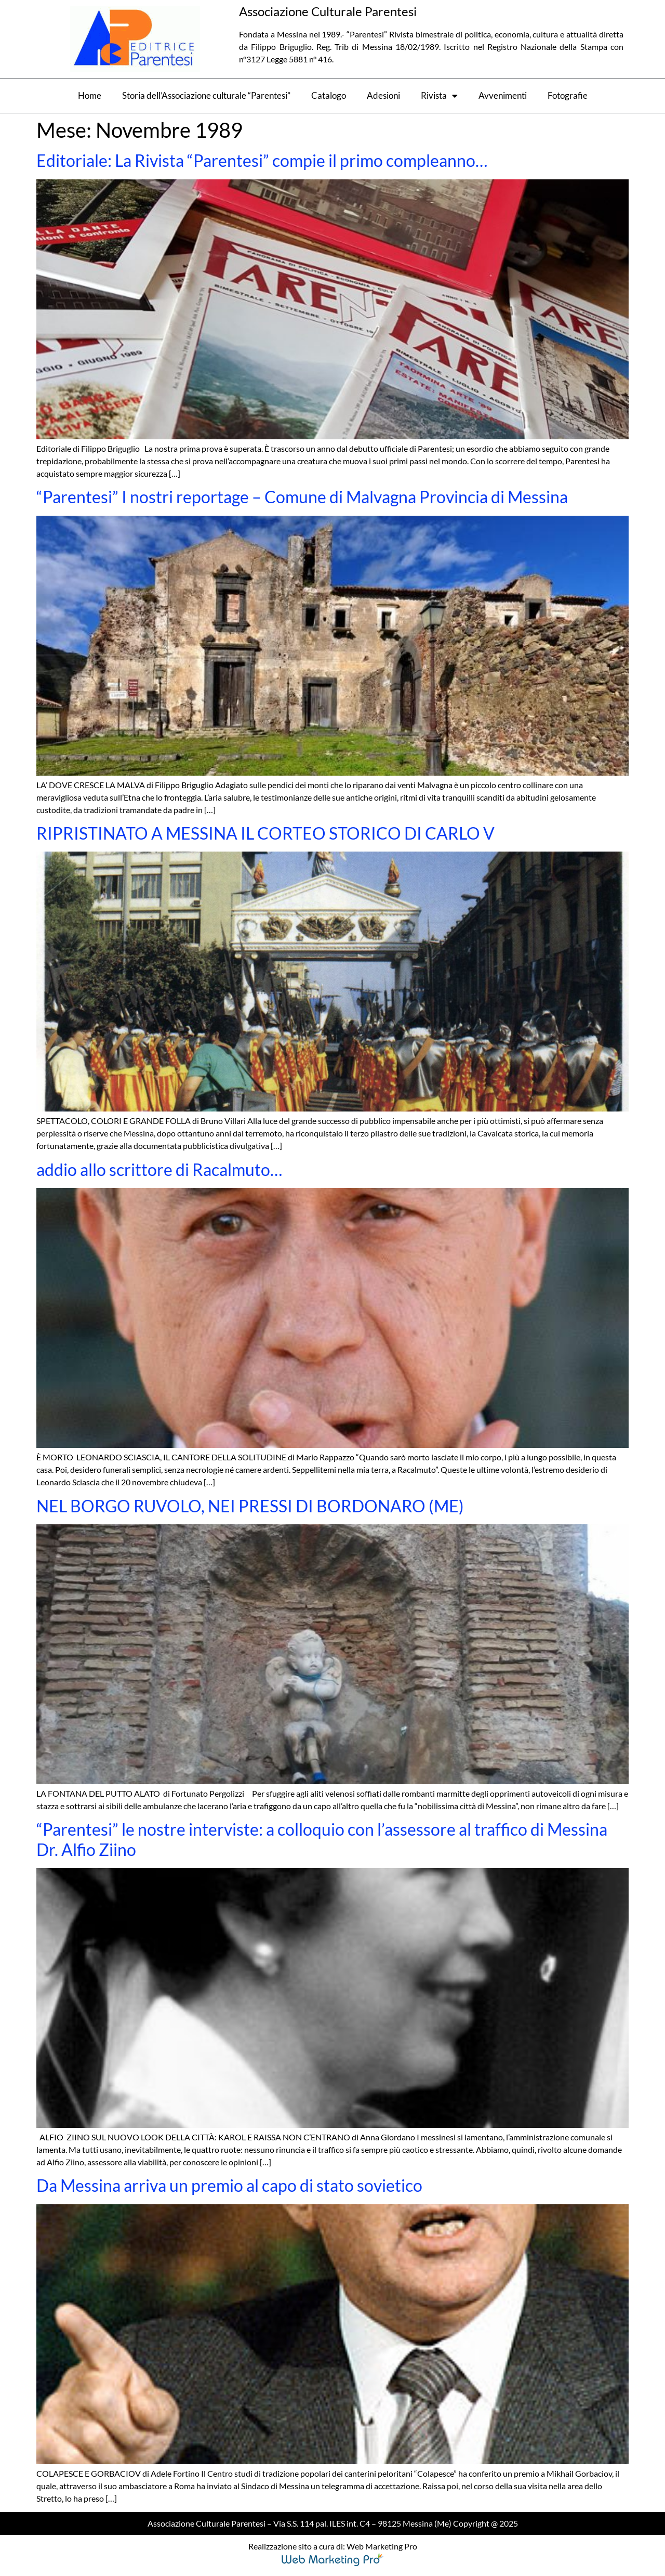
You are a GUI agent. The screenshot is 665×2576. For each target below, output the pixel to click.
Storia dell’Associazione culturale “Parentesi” (206, 95)
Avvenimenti (502, 95)
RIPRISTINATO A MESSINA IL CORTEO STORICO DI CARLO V (265, 833)
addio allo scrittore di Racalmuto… (159, 1169)
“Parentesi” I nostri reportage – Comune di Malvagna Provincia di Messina (302, 497)
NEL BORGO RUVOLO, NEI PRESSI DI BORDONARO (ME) (250, 1506)
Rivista (439, 96)
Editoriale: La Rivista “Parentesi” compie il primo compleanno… (261, 160)
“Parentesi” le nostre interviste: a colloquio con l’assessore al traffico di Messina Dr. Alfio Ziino (321, 1839)
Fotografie (568, 95)
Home (89, 95)
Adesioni (383, 95)
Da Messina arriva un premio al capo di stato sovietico (229, 2185)
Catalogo (328, 95)
